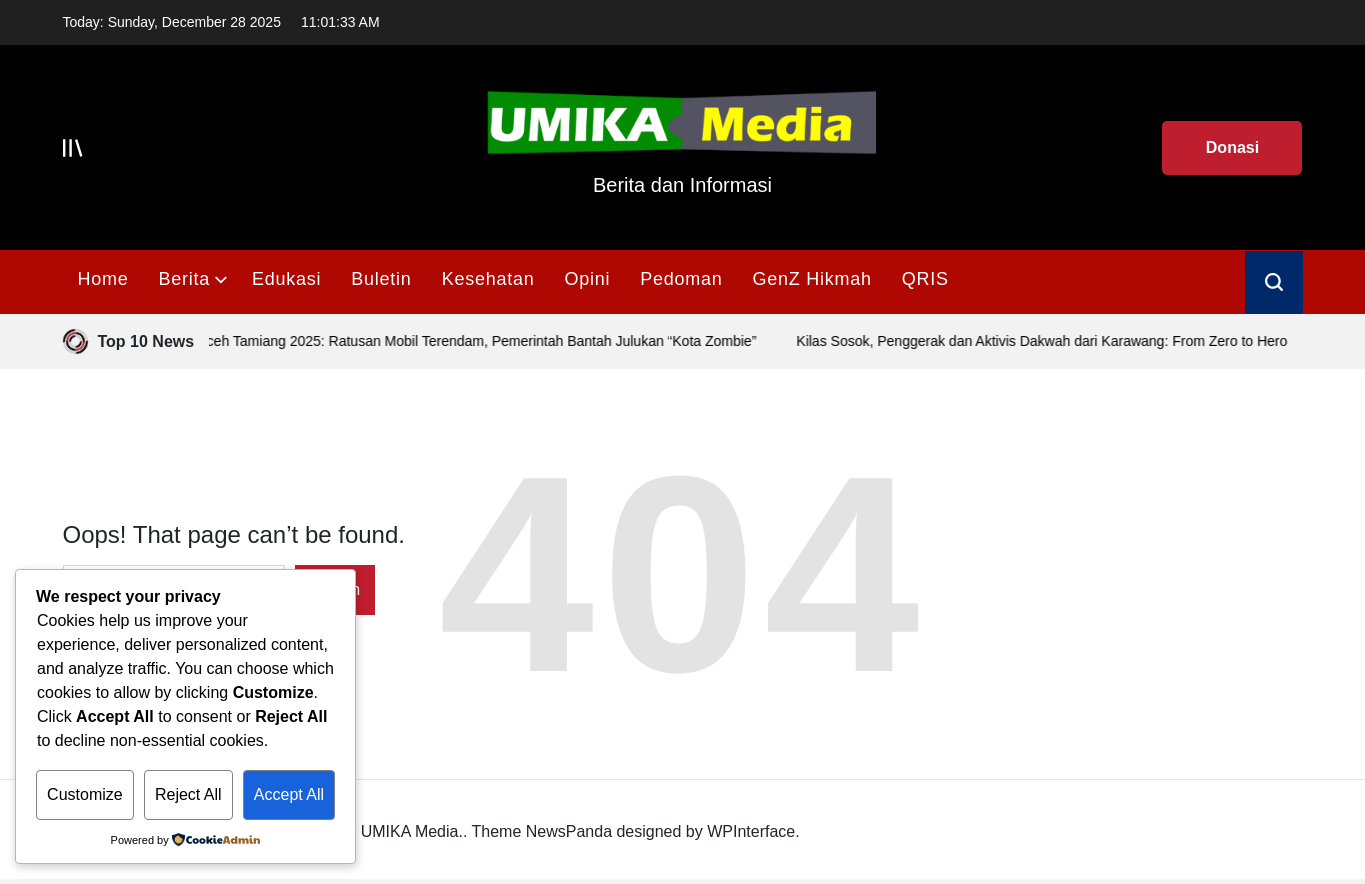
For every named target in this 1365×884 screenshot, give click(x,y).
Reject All (188, 794)
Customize (85, 794)
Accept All (289, 794)
